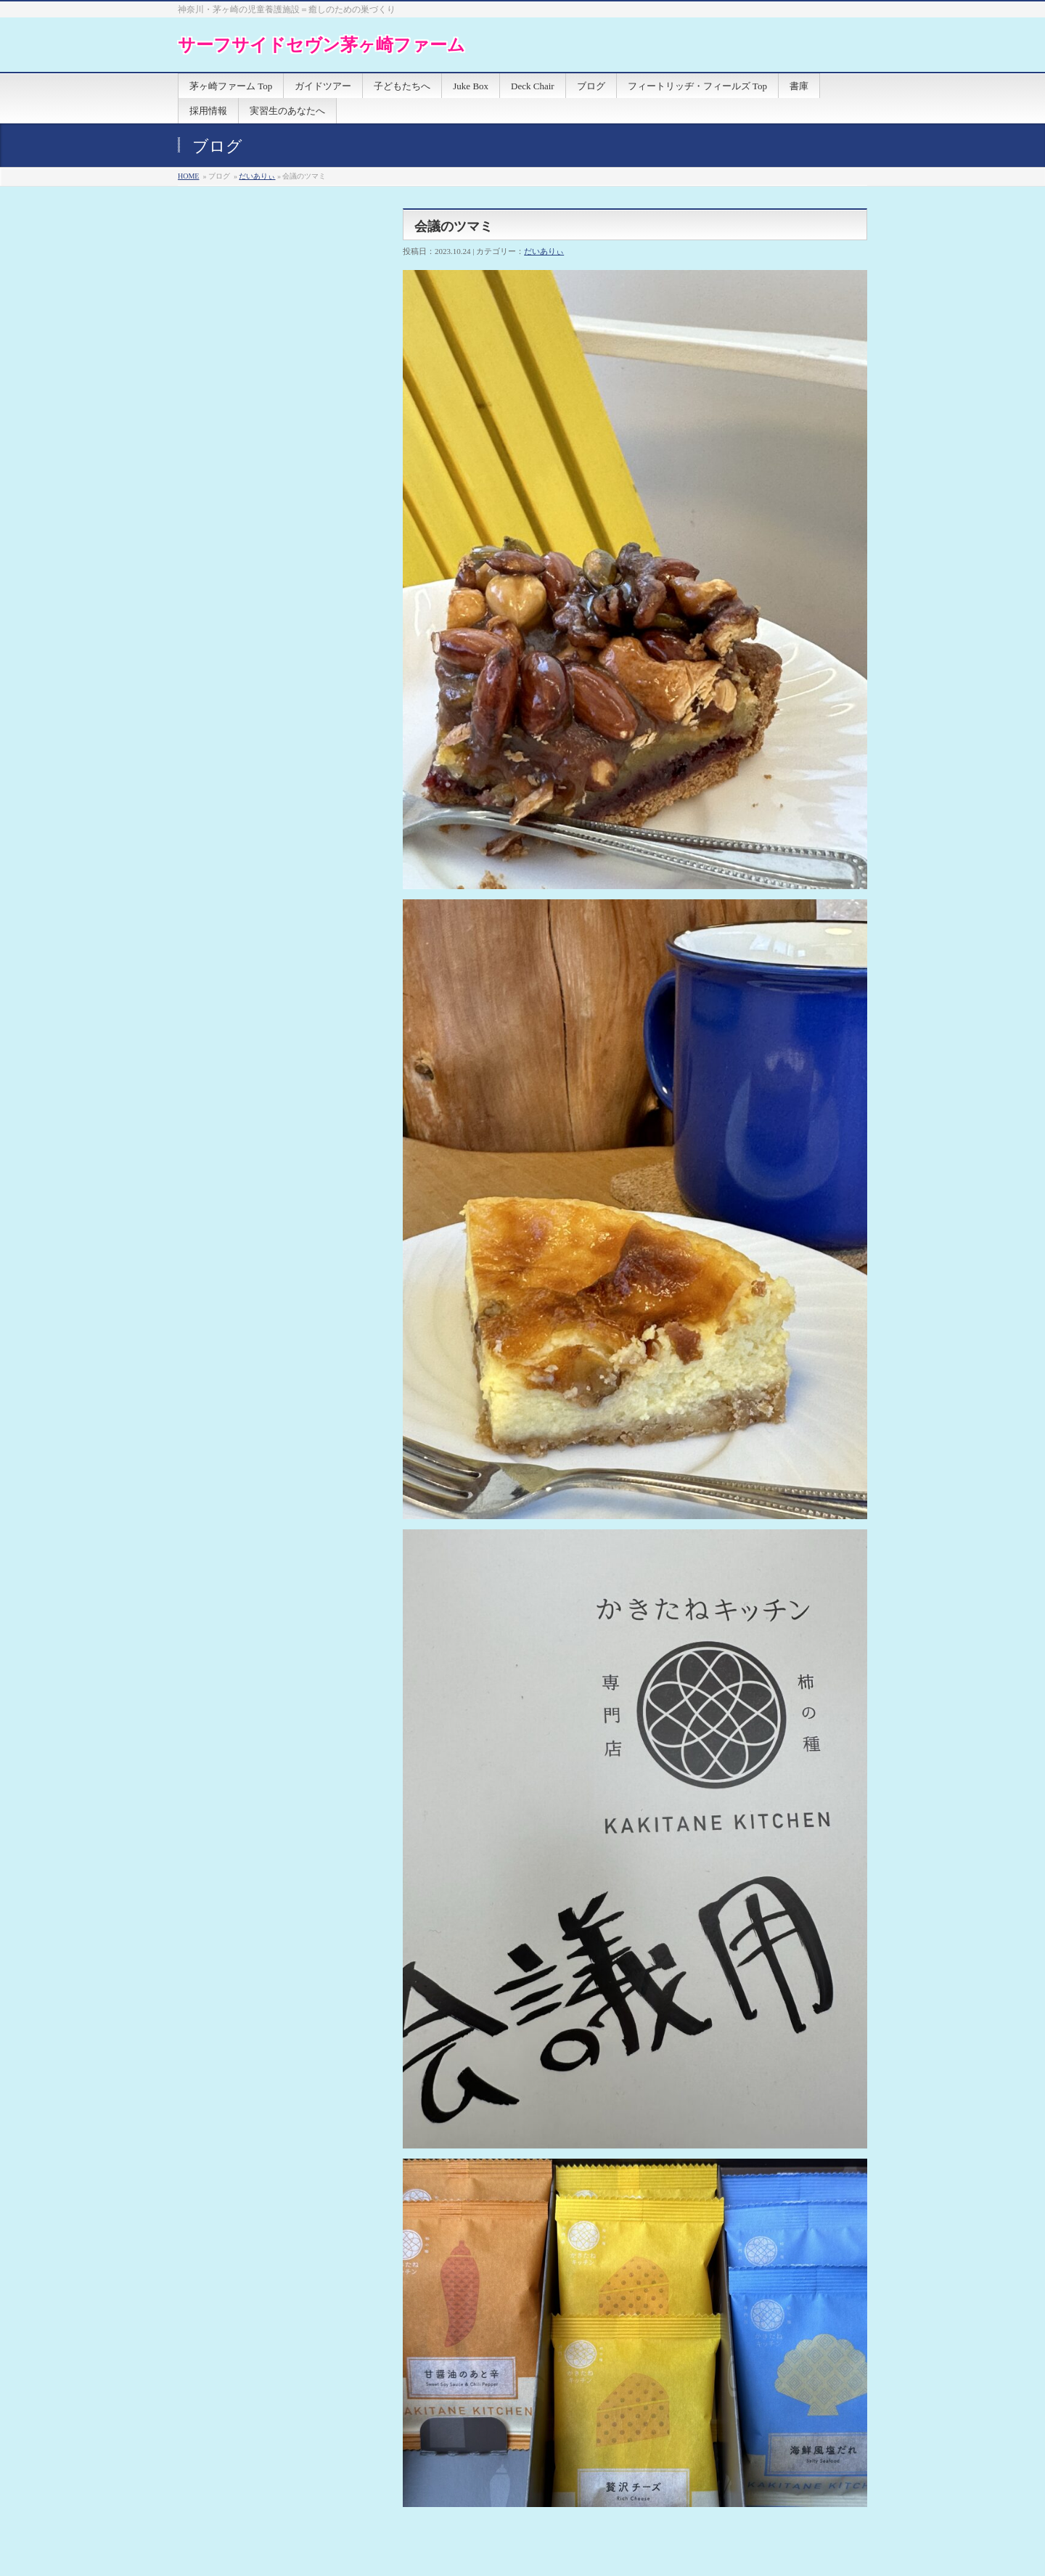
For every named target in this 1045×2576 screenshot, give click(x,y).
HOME (188, 176)
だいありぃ (257, 176)
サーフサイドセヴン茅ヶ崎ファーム (321, 44)
